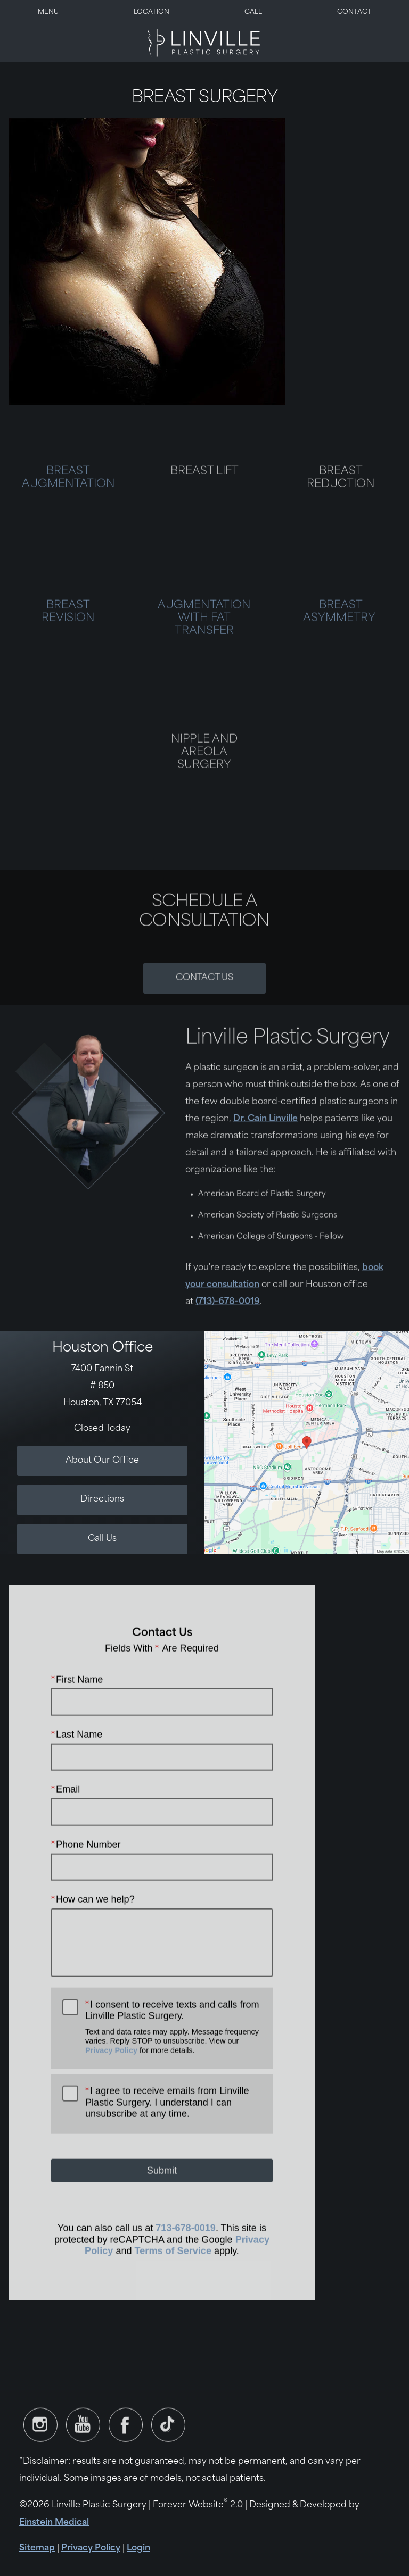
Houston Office (102, 1348)
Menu (48, 12)
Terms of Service (173, 2276)
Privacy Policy (111, 2076)
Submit (162, 2196)
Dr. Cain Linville (265, 1144)
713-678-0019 (186, 2253)
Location (151, 12)
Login (138, 2548)
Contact (354, 12)
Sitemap (37, 2548)
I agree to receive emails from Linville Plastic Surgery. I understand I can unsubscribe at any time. (167, 2128)
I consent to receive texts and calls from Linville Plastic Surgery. (173, 2052)
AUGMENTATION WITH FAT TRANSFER (204, 644)
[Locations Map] (306, 1443)
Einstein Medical (54, 2523)
